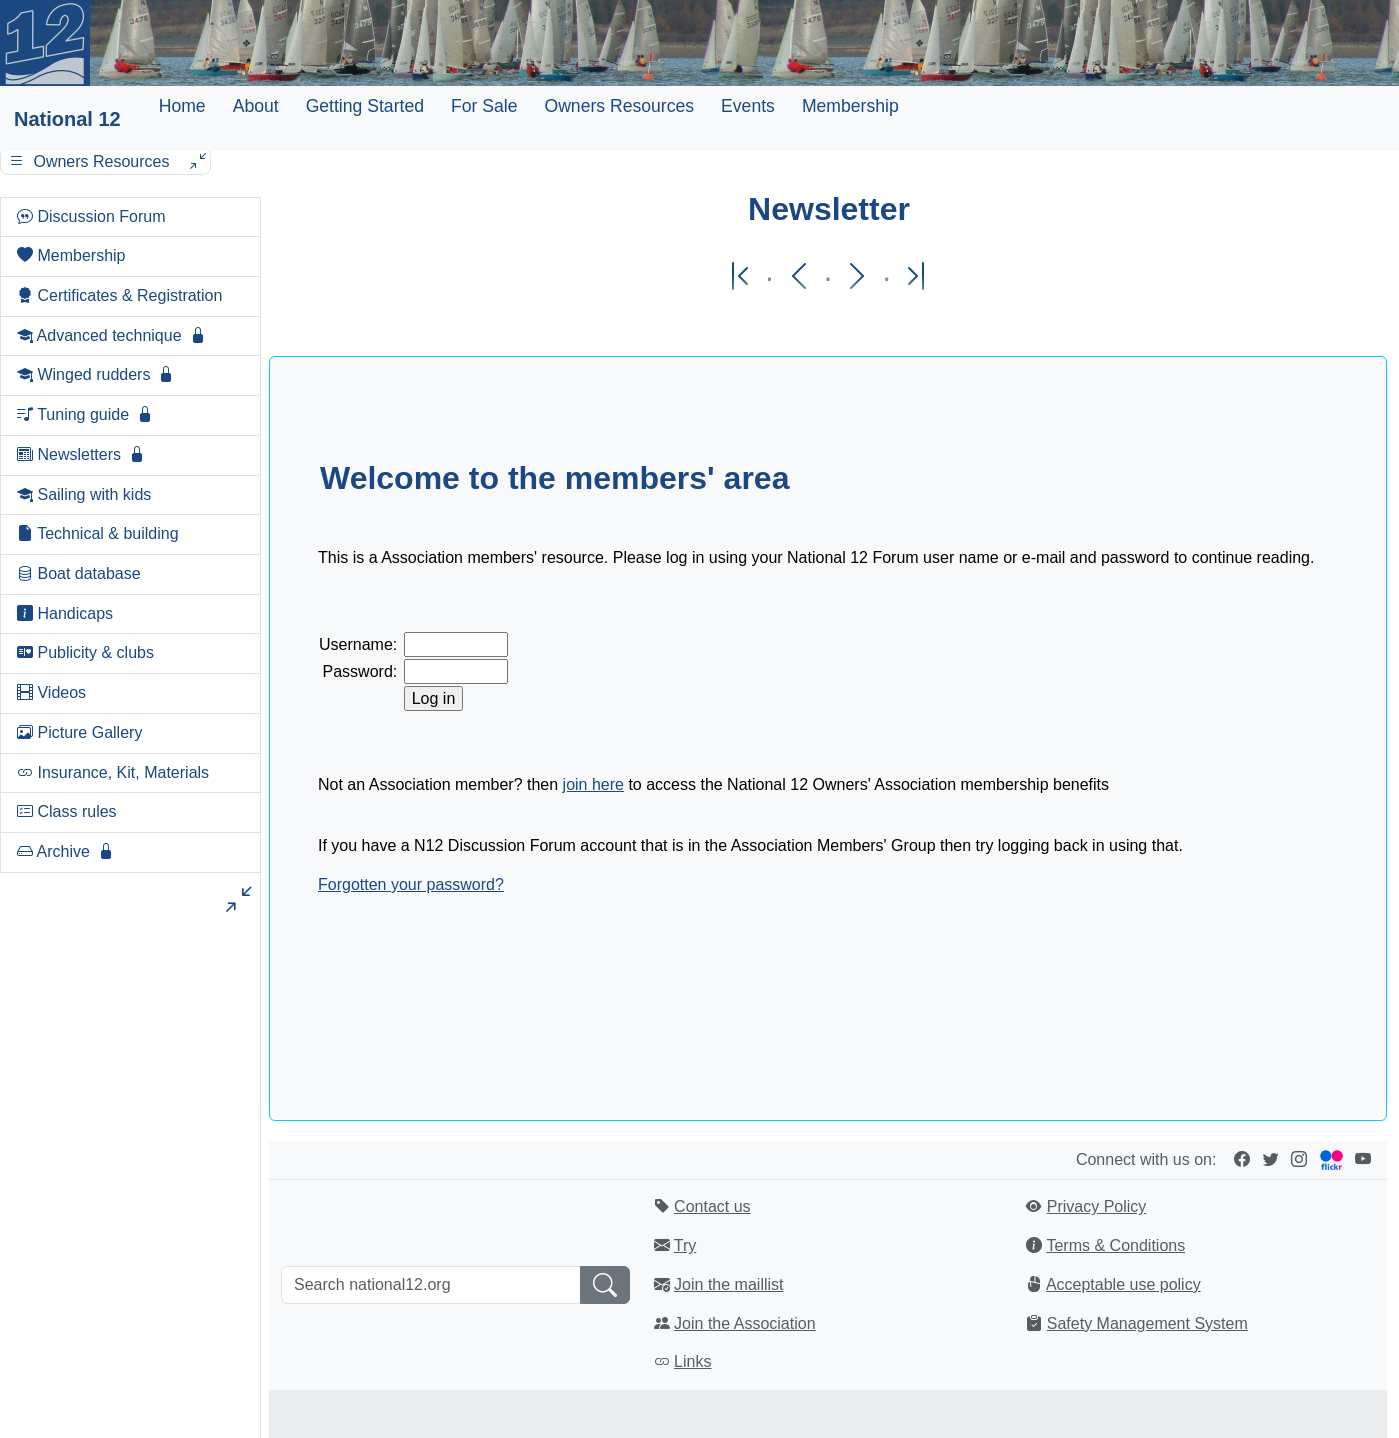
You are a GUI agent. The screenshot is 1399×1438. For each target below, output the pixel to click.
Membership (850, 106)
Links (692, 1361)
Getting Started (365, 106)
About (256, 106)
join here (593, 784)
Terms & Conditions (1115, 1245)
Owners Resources (619, 106)
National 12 (67, 119)
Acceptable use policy (1123, 1284)
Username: (358, 644)
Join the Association (744, 1323)
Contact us (712, 1206)
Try (685, 1245)
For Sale (484, 106)
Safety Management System (1147, 1323)
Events (748, 106)
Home (182, 106)
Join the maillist (728, 1284)
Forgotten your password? (411, 884)
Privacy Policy (1097, 1206)
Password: (360, 671)
